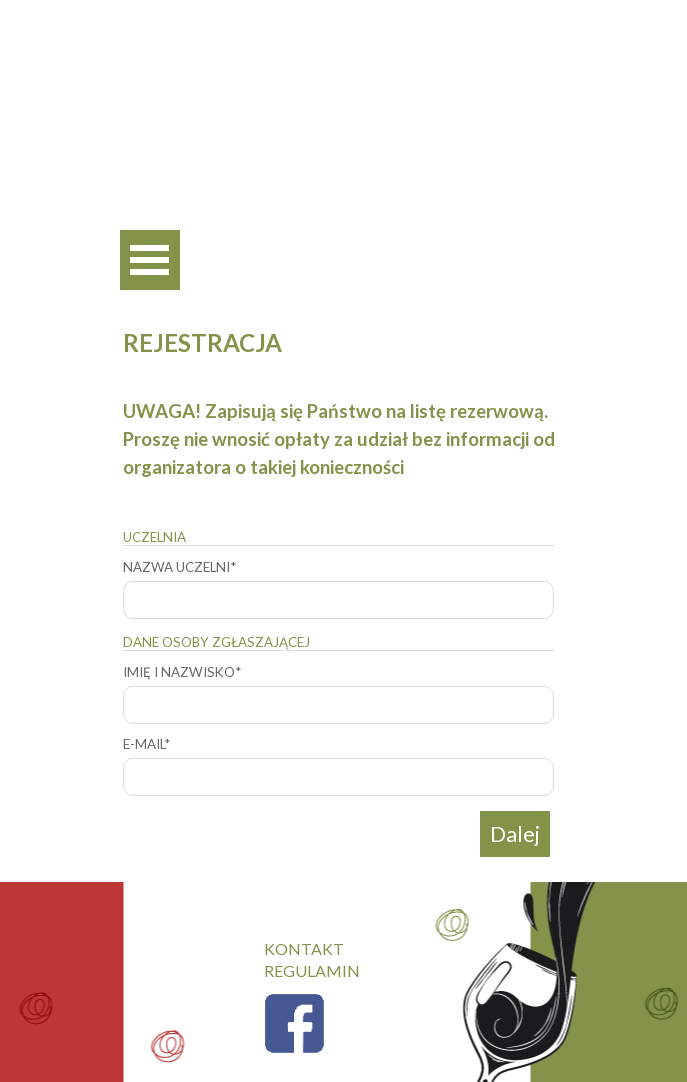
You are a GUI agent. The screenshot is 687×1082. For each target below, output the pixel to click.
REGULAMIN (312, 970)
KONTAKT (304, 948)
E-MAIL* (146, 744)
